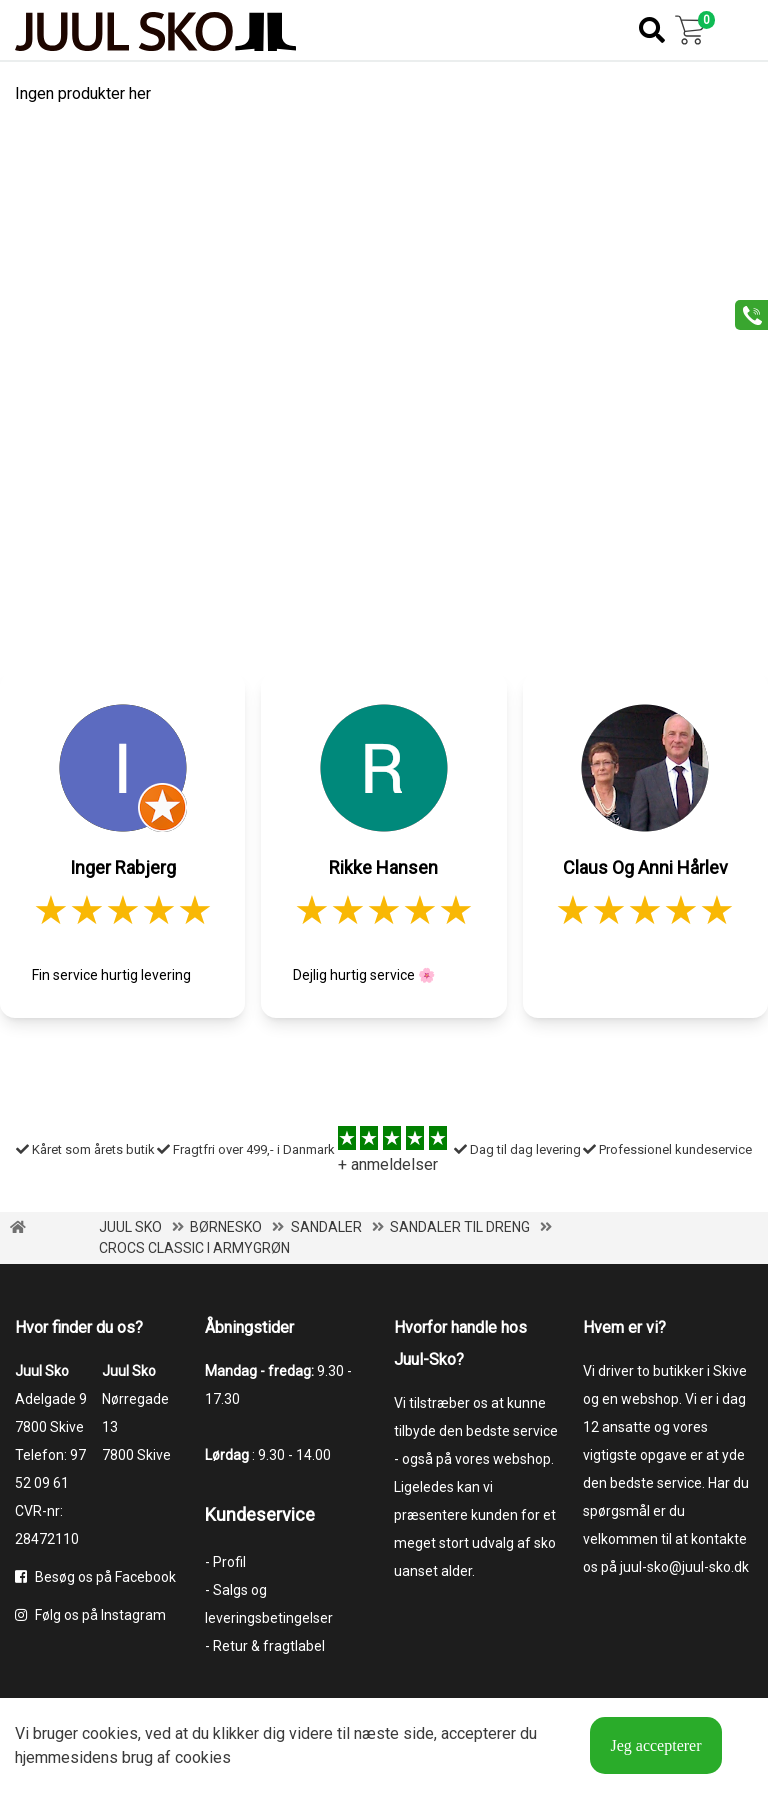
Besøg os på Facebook (95, 1577)
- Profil (225, 1562)
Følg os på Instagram (90, 1615)
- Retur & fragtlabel (265, 1646)
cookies (110, 1733)
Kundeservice (260, 1514)
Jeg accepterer (655, 1745)
